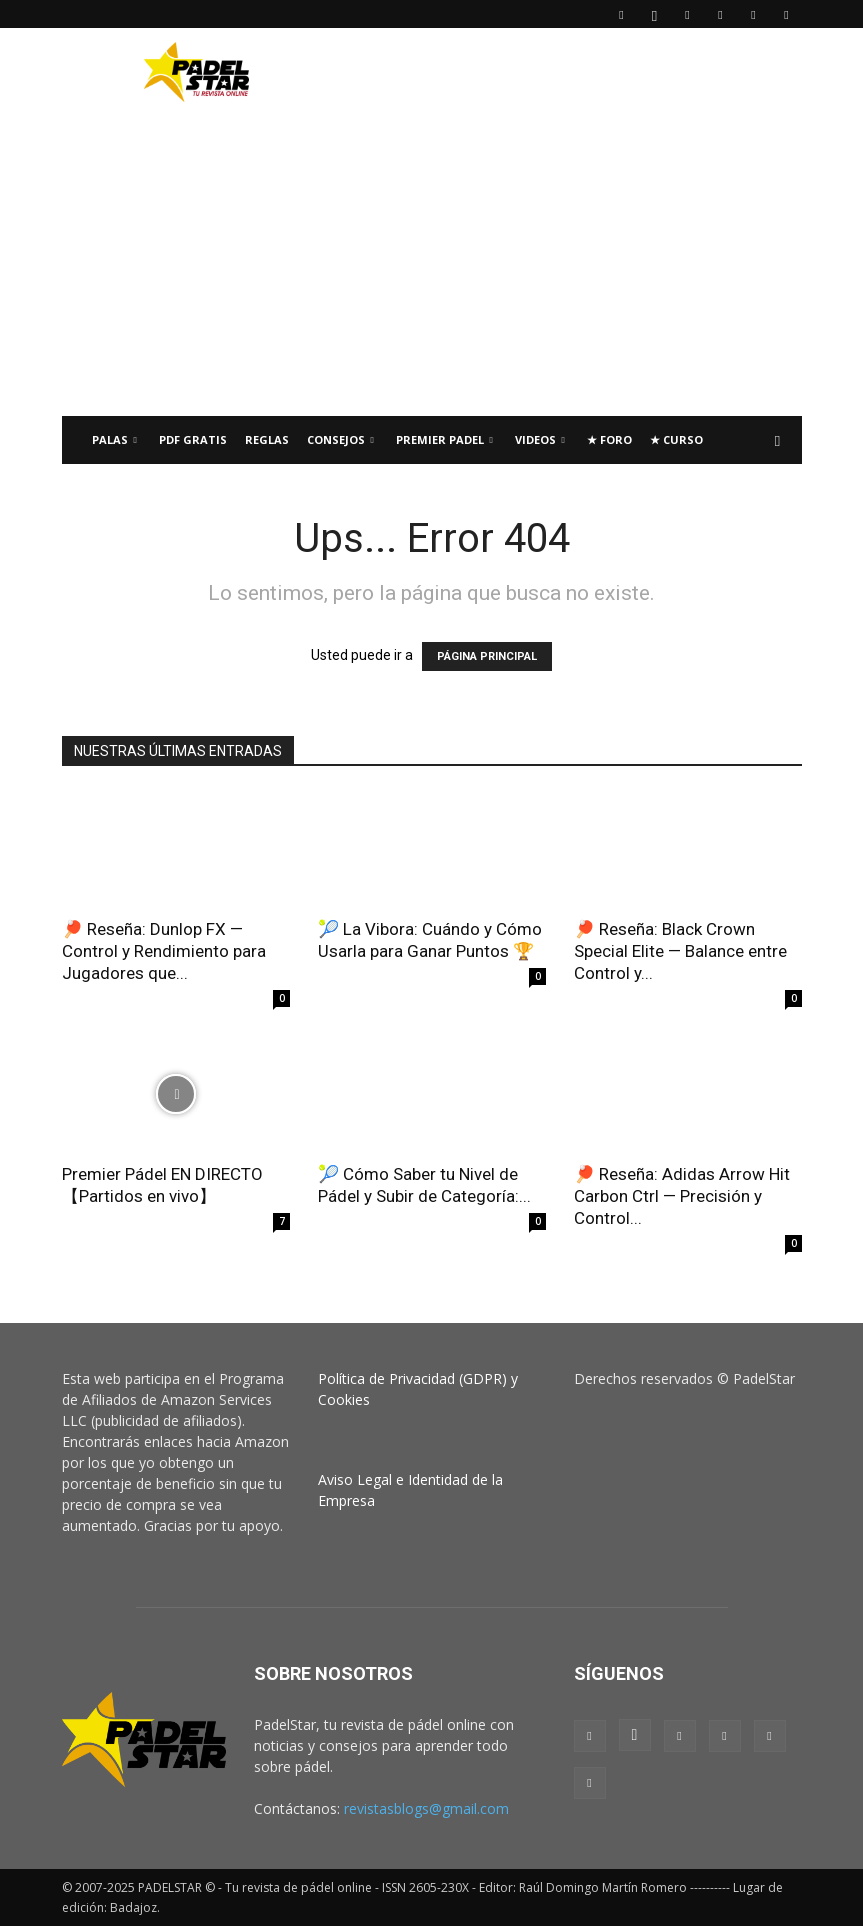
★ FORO (609, 439)
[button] (778, 440)
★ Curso (676, 439)
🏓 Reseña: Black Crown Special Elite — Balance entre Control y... (680, 951)
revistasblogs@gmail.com (426, 1808)
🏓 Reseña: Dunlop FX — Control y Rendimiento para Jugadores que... (164, 951)
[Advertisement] (567, 72)
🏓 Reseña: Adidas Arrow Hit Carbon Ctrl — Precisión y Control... (682, 1196)
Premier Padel (444, 439)
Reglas (267, 439)
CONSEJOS (340, 439)
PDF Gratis (193, 439)
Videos (540, 439)
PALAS (114, 439)
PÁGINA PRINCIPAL (487, 656)
